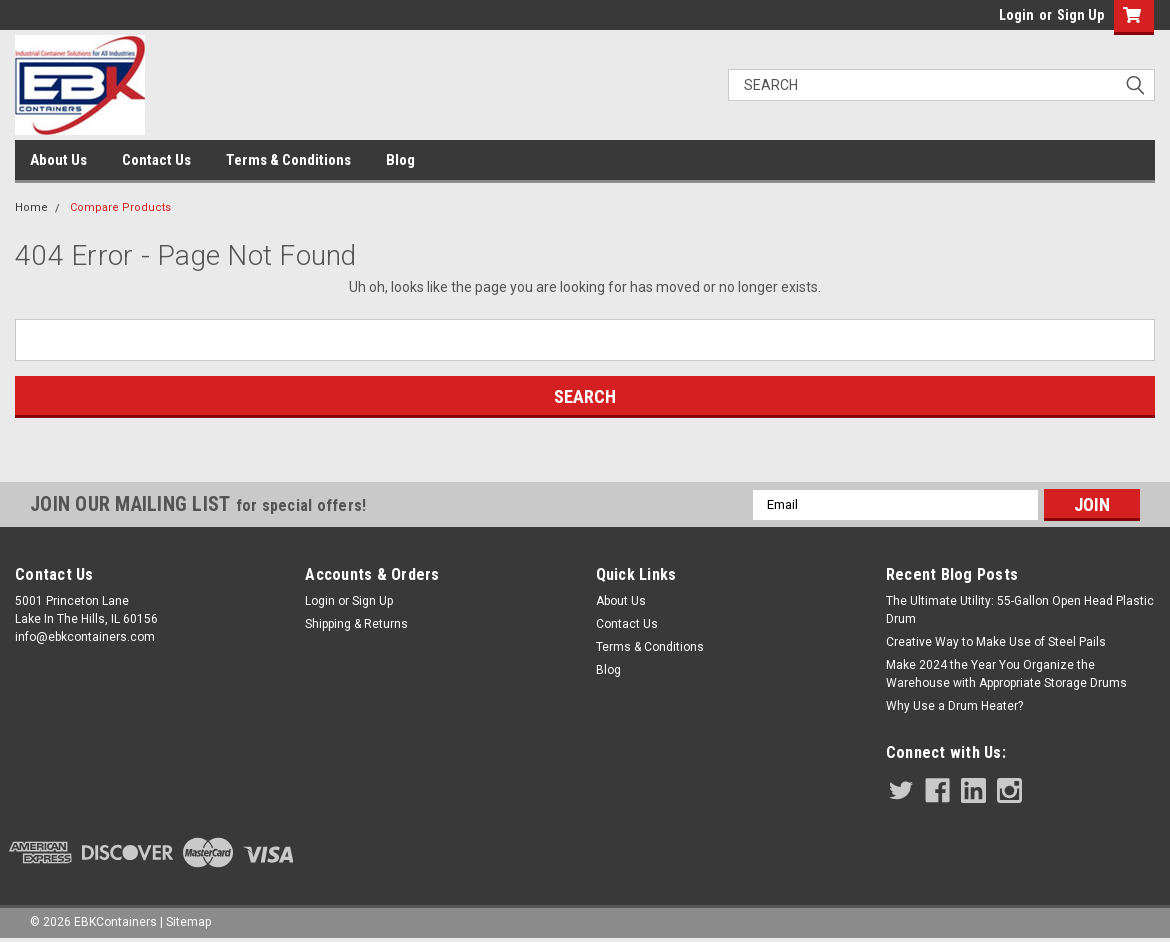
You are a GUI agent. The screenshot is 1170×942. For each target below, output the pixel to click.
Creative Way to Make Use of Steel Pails (996, 642)
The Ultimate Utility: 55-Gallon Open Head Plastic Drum (1020, 610)
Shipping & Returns (356, 624)
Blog (400, 160)
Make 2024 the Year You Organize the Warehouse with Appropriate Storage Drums (1006, 674)
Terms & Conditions (288, 160)
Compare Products (120, 207)
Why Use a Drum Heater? (954, 706)
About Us (58, 160)
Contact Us (156, 160)
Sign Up (1080, 15)
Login (1016, 15)
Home (31, 207)
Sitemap (188, 922)
